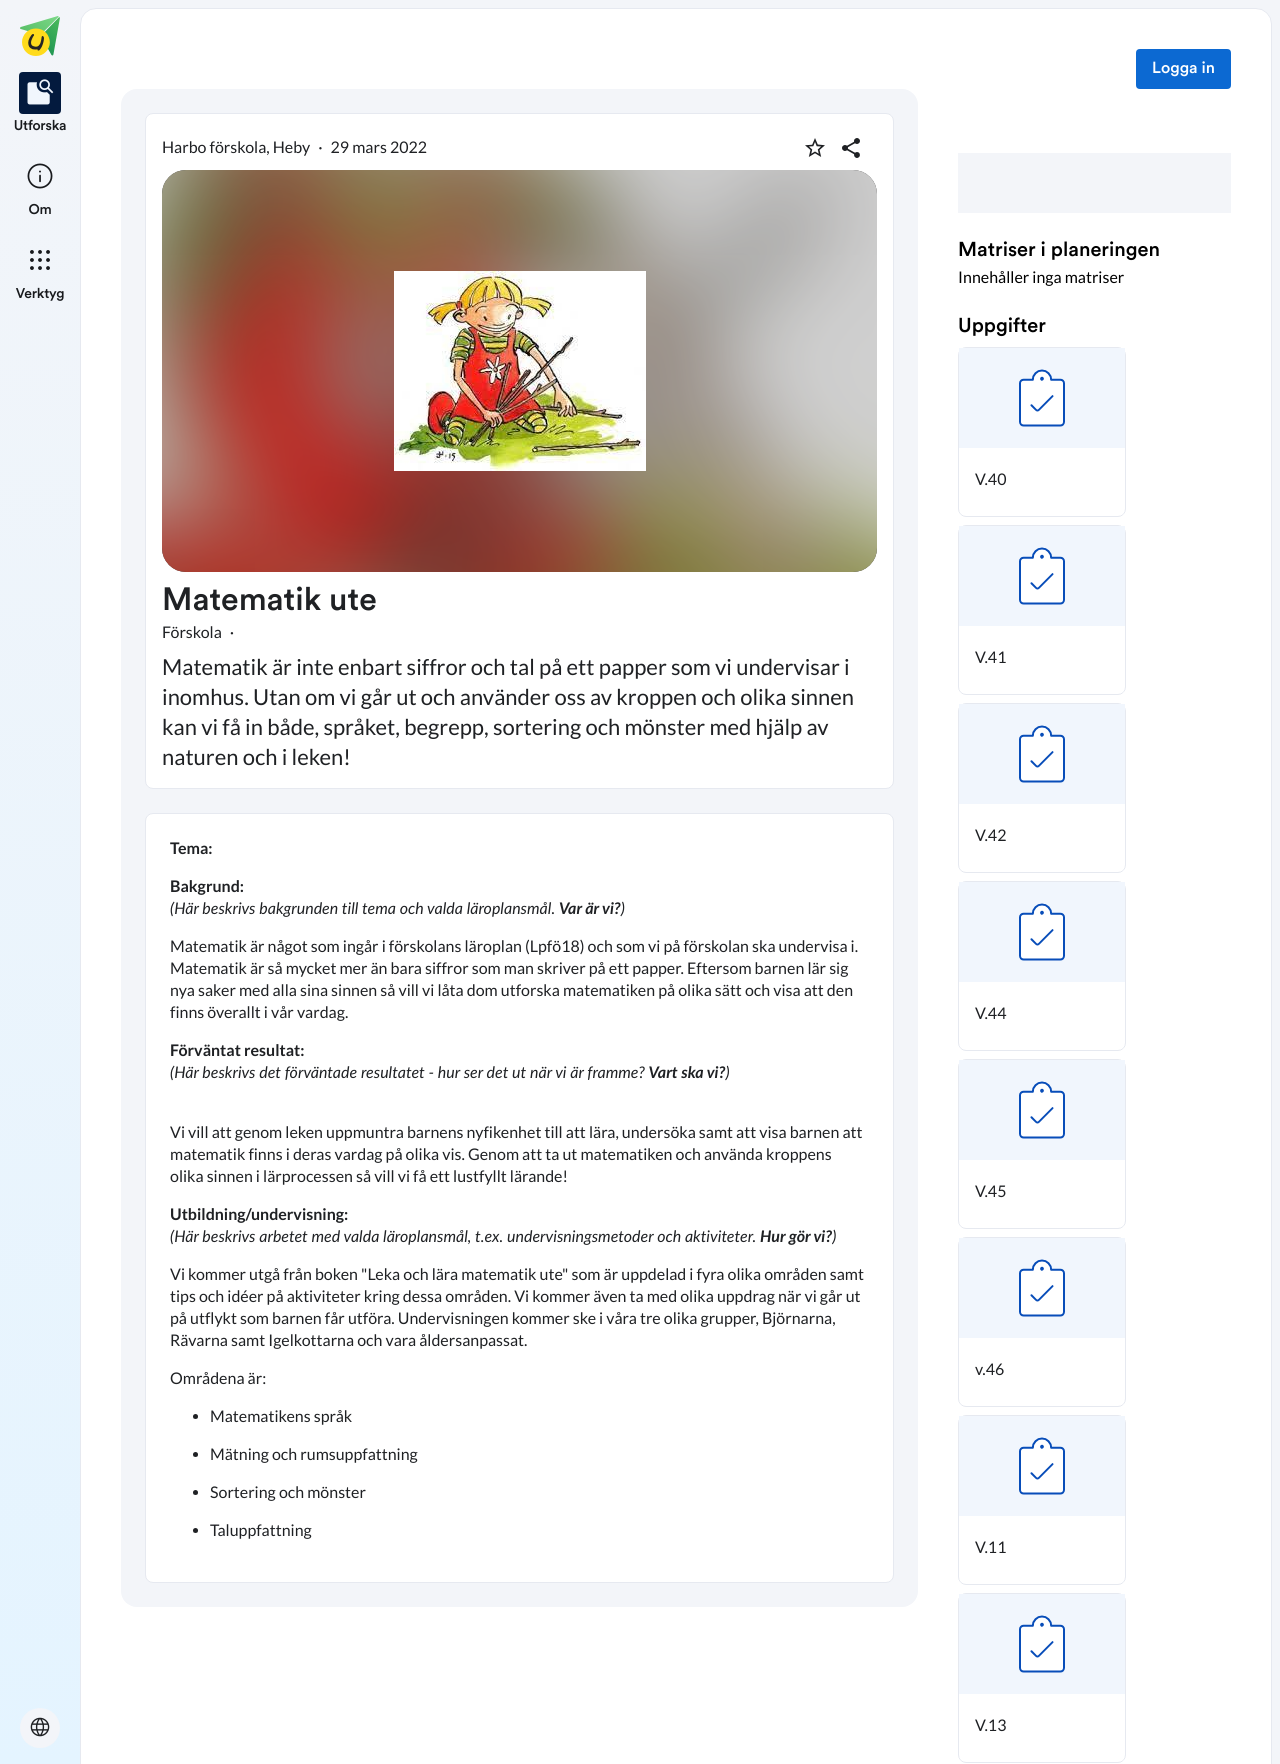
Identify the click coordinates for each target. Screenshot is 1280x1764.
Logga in (1183, 69)
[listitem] (40, 104)
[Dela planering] (851, 148)
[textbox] (519, 1198)
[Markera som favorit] (815, 148)
